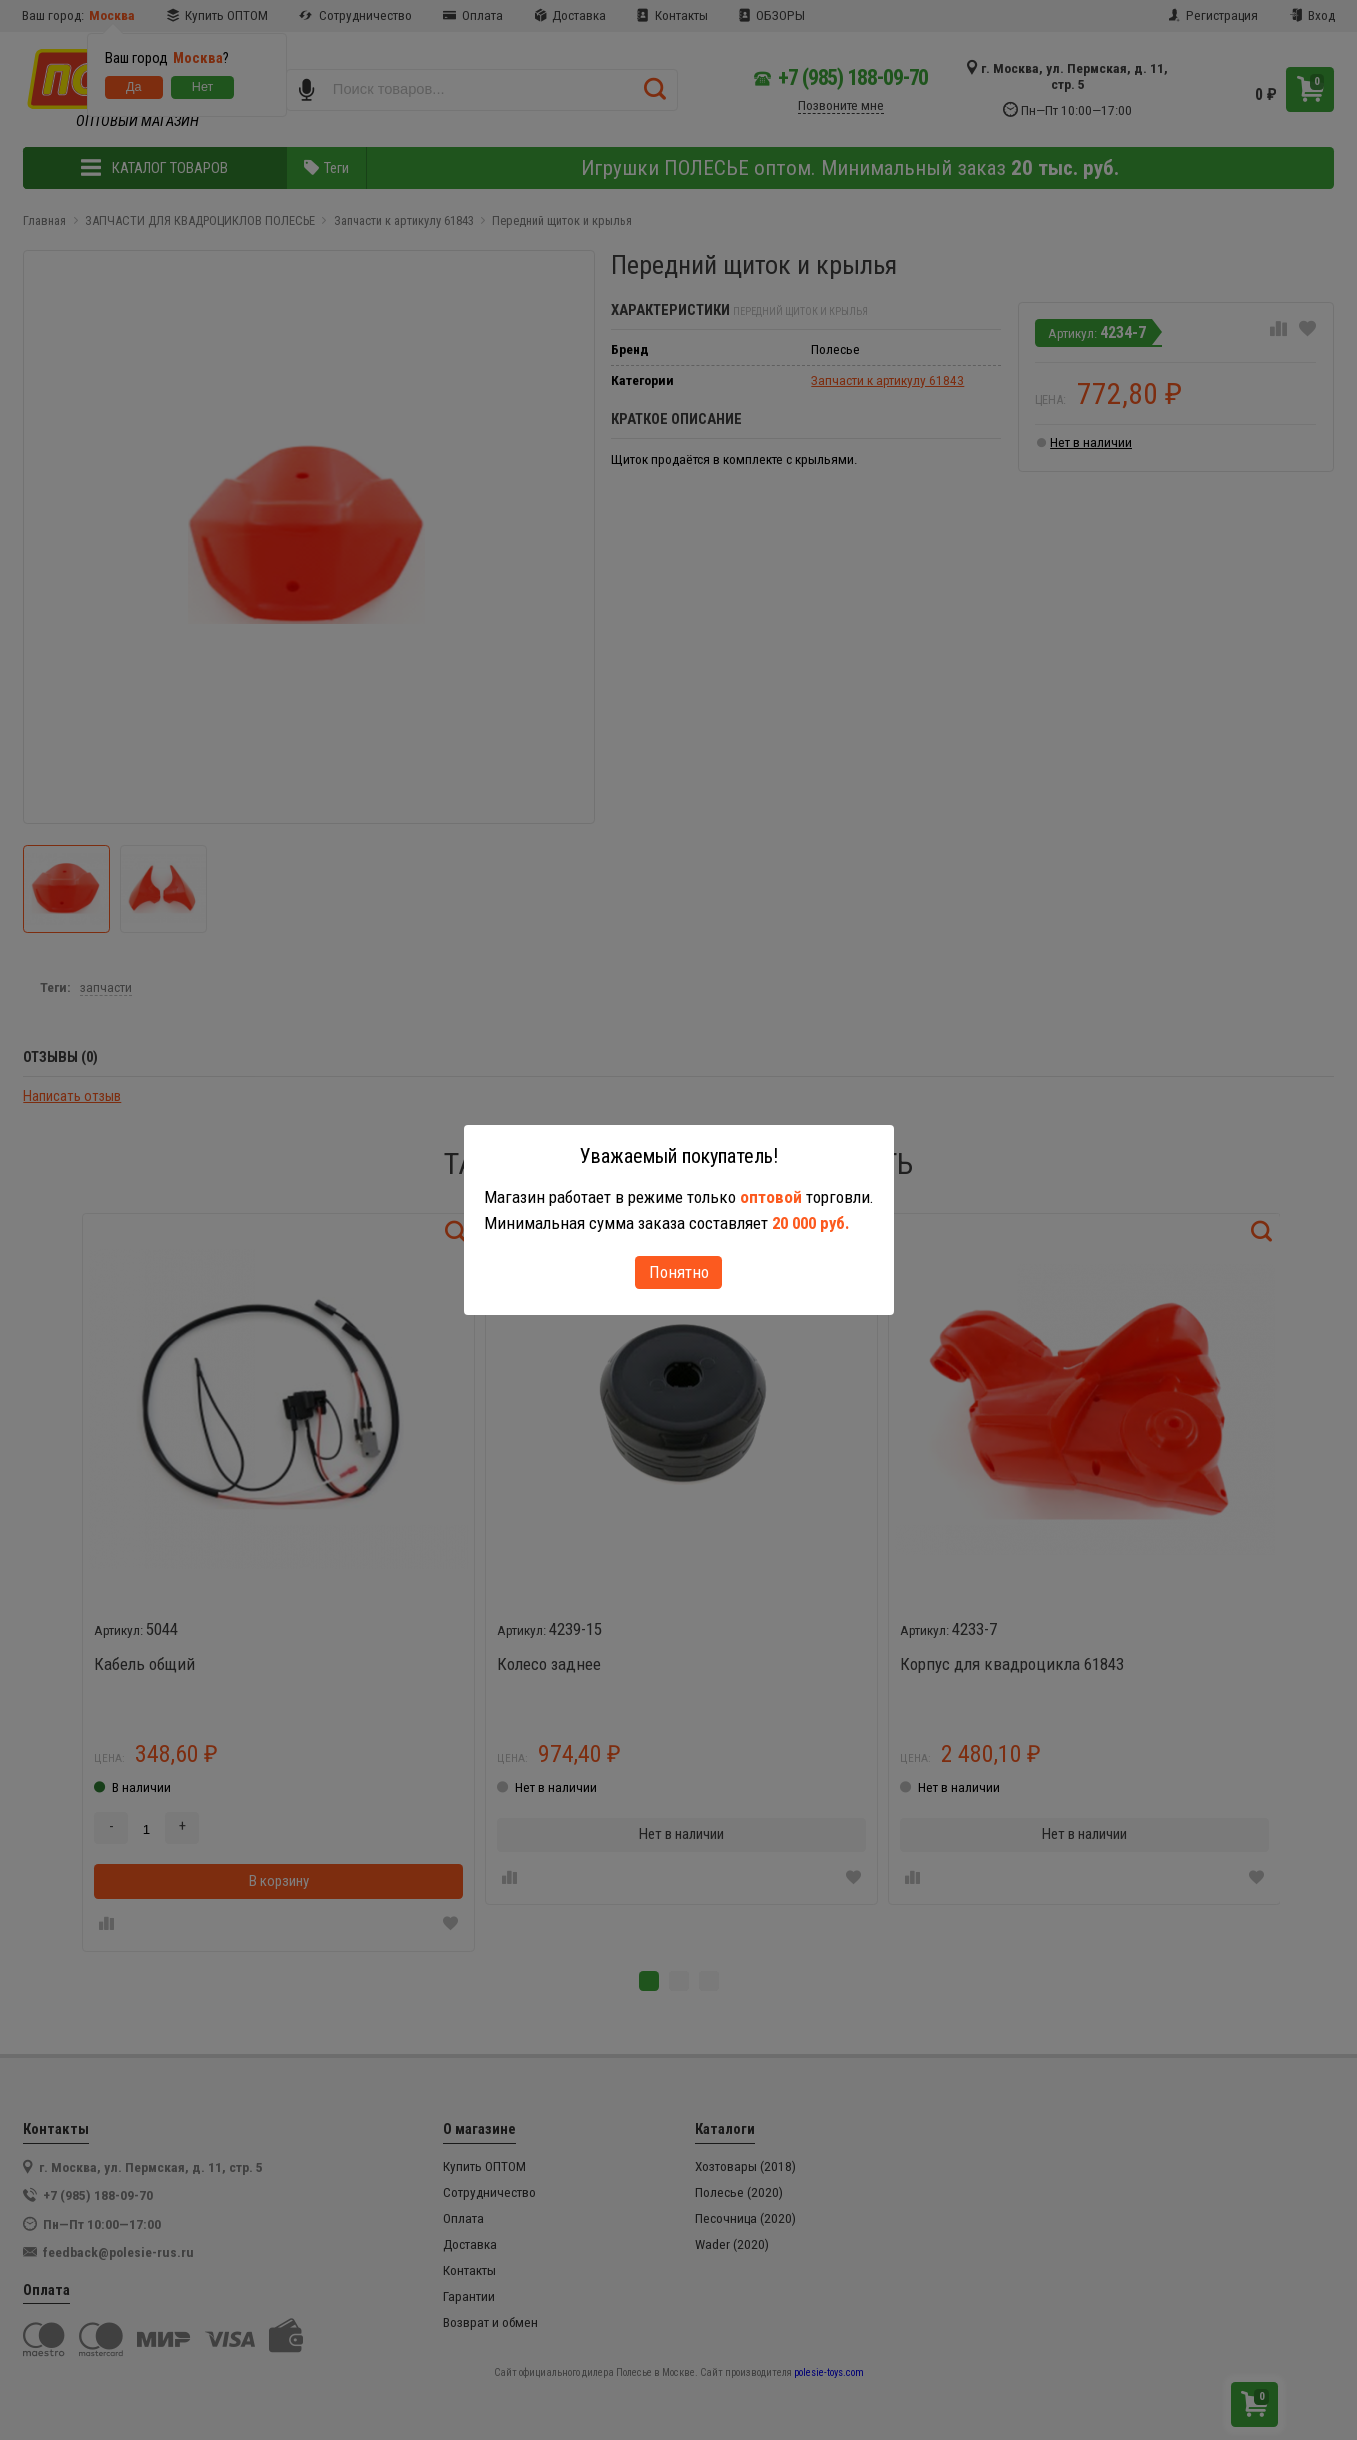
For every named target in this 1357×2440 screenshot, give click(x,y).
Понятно (679, 1272)
